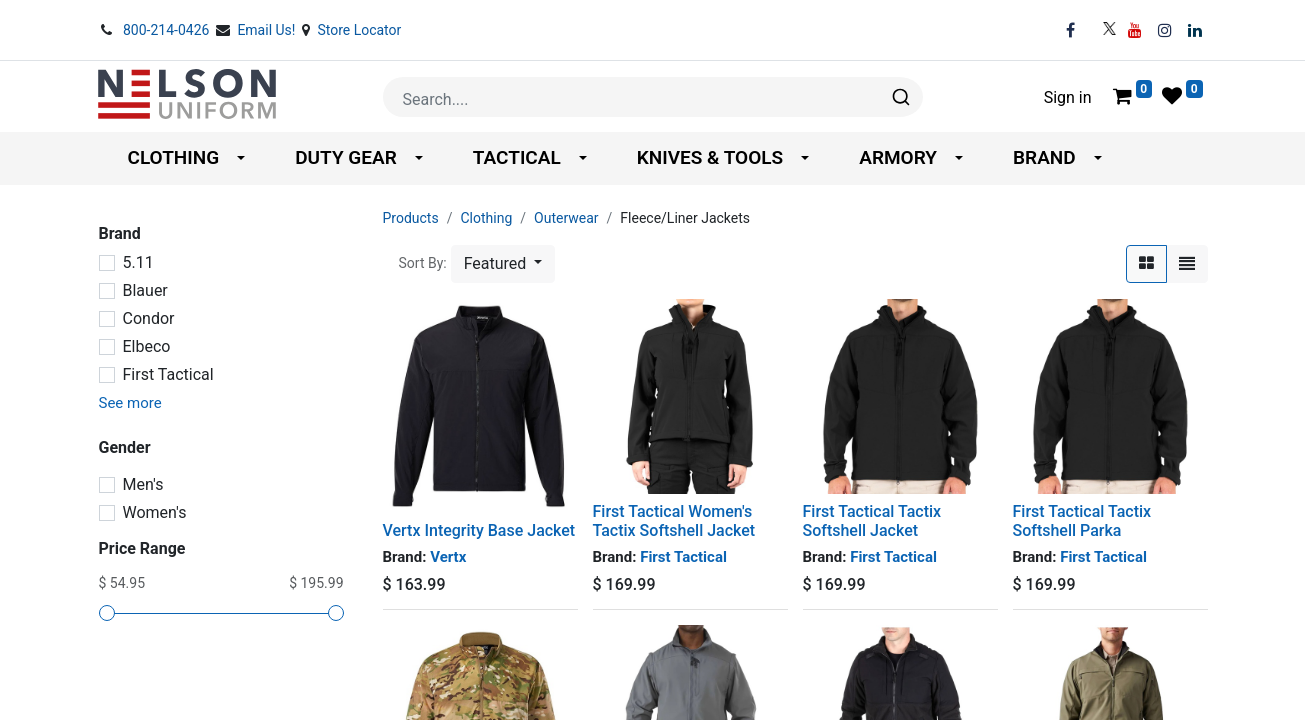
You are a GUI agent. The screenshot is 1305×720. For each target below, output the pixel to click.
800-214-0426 (168, 30)
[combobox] (653, 97)
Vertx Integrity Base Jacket (479, 530)
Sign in (1068, 97)
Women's (155, 512)
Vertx (448, 557)
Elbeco (147, 346)
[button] (503, 264)
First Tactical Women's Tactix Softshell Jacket (674, 521)
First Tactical (168, 374)
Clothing (486, 218)
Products (411, 218)
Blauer (145, 290)
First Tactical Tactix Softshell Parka (1082, 521)
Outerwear (566, 218)
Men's (143, 484)
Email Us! (268, 30)
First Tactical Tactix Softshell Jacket (872, 521)
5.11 (138, 262)
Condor (149, 318)
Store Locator (359, 30)
